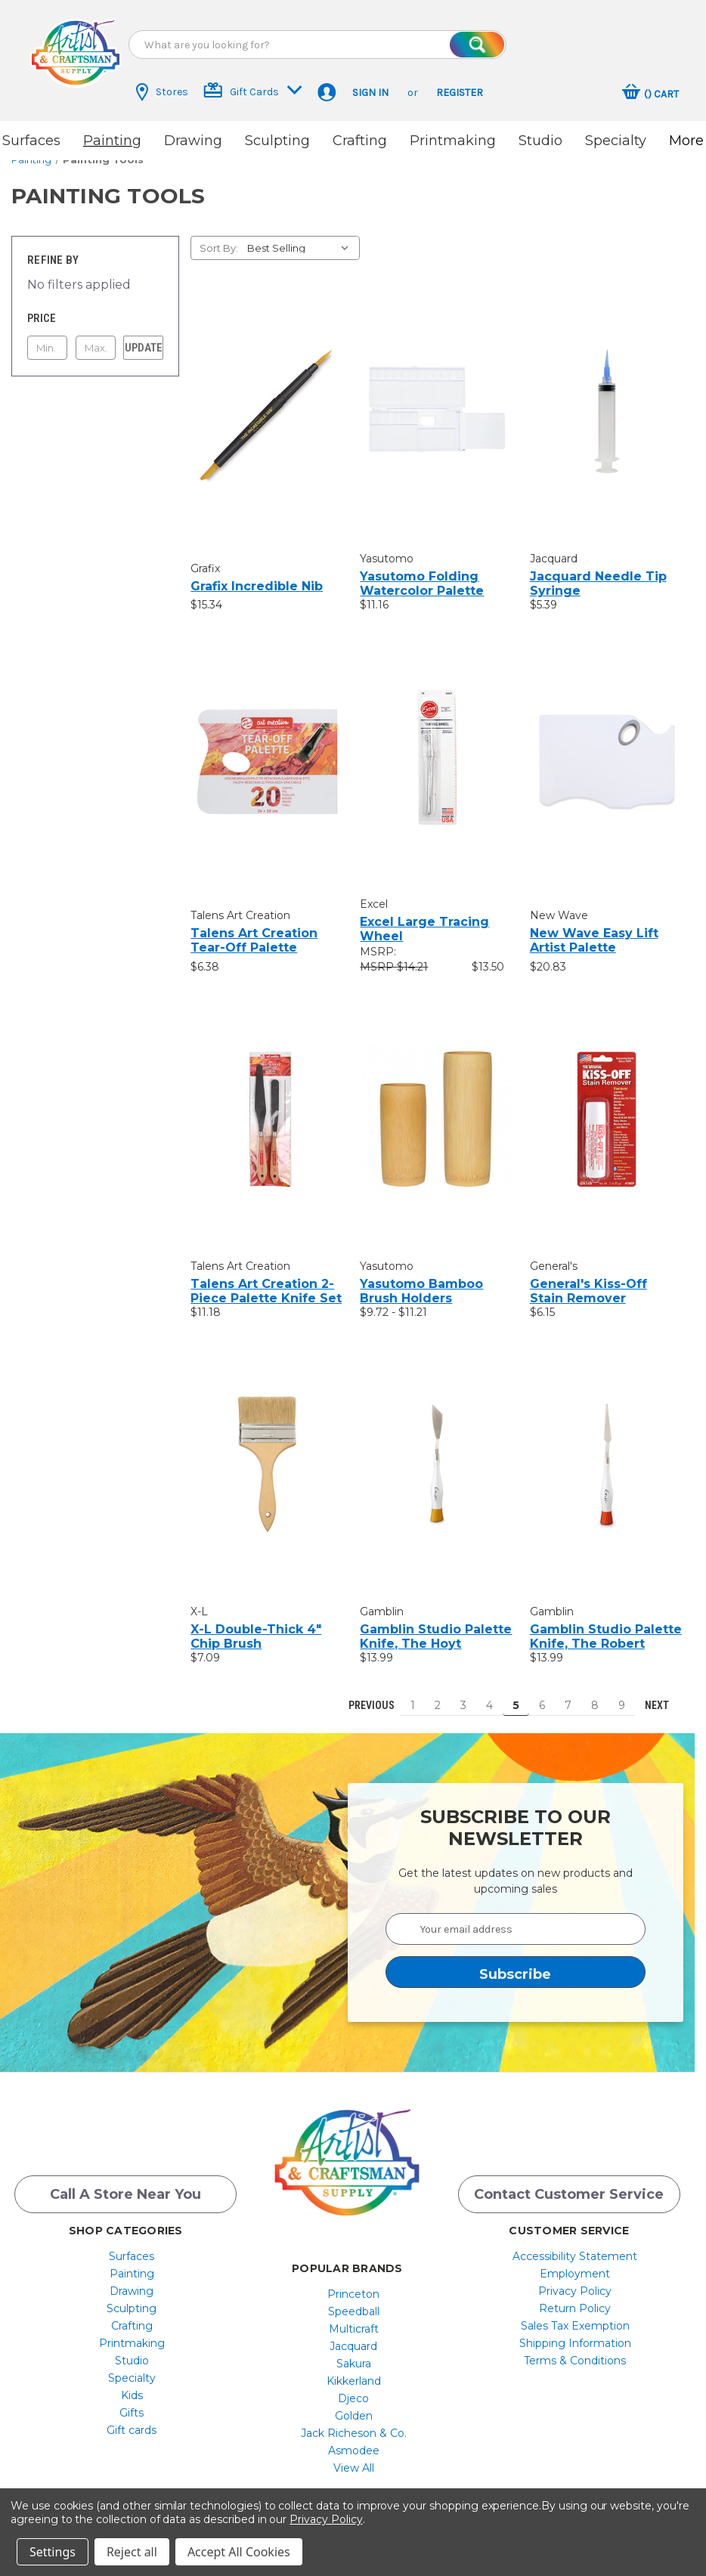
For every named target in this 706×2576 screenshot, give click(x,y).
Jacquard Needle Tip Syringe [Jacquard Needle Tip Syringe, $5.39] (598, 570)
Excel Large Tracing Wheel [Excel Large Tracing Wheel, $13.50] (424, 916)
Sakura (353, 2354)
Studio (540, 140)
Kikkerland (354, 2371)
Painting (112, 140)
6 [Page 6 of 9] (542, 1692)
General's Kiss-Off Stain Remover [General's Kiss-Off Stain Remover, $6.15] (588, 1278)
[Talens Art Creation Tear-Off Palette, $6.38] (267, 748)
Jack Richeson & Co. (354, 2423)
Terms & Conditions (575, 2351)
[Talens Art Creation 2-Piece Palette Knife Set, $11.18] (267, 1106)
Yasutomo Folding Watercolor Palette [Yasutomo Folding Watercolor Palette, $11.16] (422, 570)
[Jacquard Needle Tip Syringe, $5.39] (606, 399)
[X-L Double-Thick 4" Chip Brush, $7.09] (267, 1452)
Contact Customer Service (569, 2184)
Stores (162, 92)
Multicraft (354, 2319)
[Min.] (47, 335)
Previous (365, 1692)
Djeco (353, 2388)
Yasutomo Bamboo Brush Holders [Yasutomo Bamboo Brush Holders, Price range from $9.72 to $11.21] (421, 1278)
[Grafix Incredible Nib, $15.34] (267, 402)
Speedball (353, 2301)
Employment (575, 2264)
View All (353, 2458)
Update (144, 335)
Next (664, 1692)
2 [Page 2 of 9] (438, 1692)
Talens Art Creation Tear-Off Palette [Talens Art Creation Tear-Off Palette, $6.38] (253, 927)
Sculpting (277, 140)
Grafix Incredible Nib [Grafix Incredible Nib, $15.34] (256, 573)
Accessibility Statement (574, 2246)
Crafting (360, 140)
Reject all (132, 2551)
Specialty (615, 140)
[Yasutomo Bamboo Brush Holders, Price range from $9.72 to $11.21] (436, 1106)
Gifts (131, 2403)
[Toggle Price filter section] (95, 305)
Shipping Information (575, 2333)
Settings (52, 2551)
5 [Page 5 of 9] (515, 1692)
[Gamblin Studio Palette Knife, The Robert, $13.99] (606, 1452)
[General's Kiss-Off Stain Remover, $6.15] (606, 1106)
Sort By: (219, 235)
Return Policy (575, 2298)
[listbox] (302, 235)
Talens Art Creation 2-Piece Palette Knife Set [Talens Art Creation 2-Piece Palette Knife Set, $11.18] (266, 1278)
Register (459, 92)
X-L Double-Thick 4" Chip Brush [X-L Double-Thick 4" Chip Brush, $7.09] (255, 1623)
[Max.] (96, 335)
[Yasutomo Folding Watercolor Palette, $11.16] (436, 399)
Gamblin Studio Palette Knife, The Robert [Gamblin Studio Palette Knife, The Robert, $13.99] (606, 1623)
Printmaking (453, 140)
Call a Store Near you (125, 2184)
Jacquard (353, 2336)
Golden (354, 2406)
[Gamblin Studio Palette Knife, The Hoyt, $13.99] (436, 1452)
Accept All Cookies (238, 2551)
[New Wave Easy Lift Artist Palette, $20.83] (606, 748)
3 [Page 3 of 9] (463, 1692)
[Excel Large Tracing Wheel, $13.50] (436, 744)
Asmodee (353, 2441)
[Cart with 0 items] (650, 94)
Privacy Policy (575, 2281)
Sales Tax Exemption (575, 2316)
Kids (132, 2385)
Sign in (370, 92)
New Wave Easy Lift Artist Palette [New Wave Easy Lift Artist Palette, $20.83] (594, 927)
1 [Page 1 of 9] (412, 1692)
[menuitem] (132, 2246)
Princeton (353, 2284)
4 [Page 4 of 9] (489, 1692)
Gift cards (131, 2420)
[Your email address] (516, 1916)
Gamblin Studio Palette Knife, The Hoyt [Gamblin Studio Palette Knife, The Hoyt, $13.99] (436, 1623)
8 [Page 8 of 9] (595, 1692)
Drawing (193, 140)
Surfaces (31, 140)
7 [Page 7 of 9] (568, 1692)
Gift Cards (252, 90)
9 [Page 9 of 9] (621, 1692)
